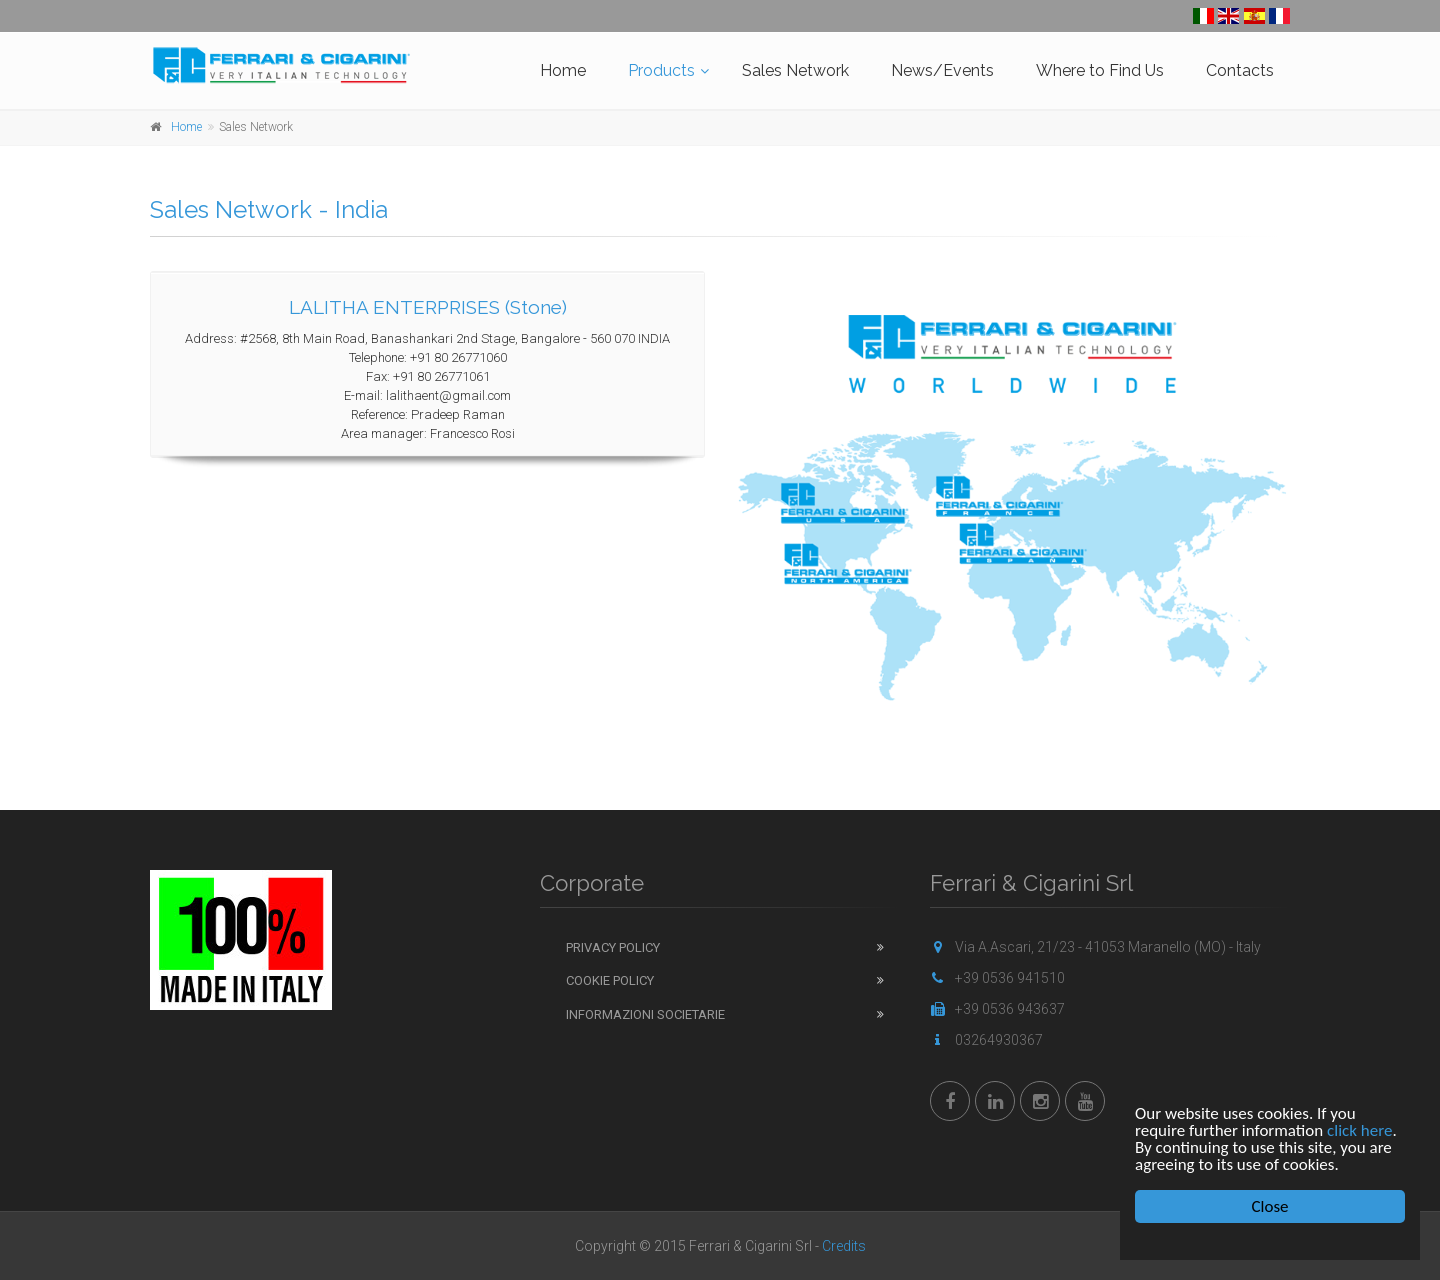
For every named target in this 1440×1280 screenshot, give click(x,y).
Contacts (1240, 70)
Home (563, 70)
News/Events (942, 70)
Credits (844, 1246)
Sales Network (795, 70)
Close (1270, 1206)
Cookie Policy (610, 980)
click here (1359, 1130)
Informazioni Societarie (645, 1014)
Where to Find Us (1100, 70)
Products (661, 70)
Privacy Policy (613, 947)
